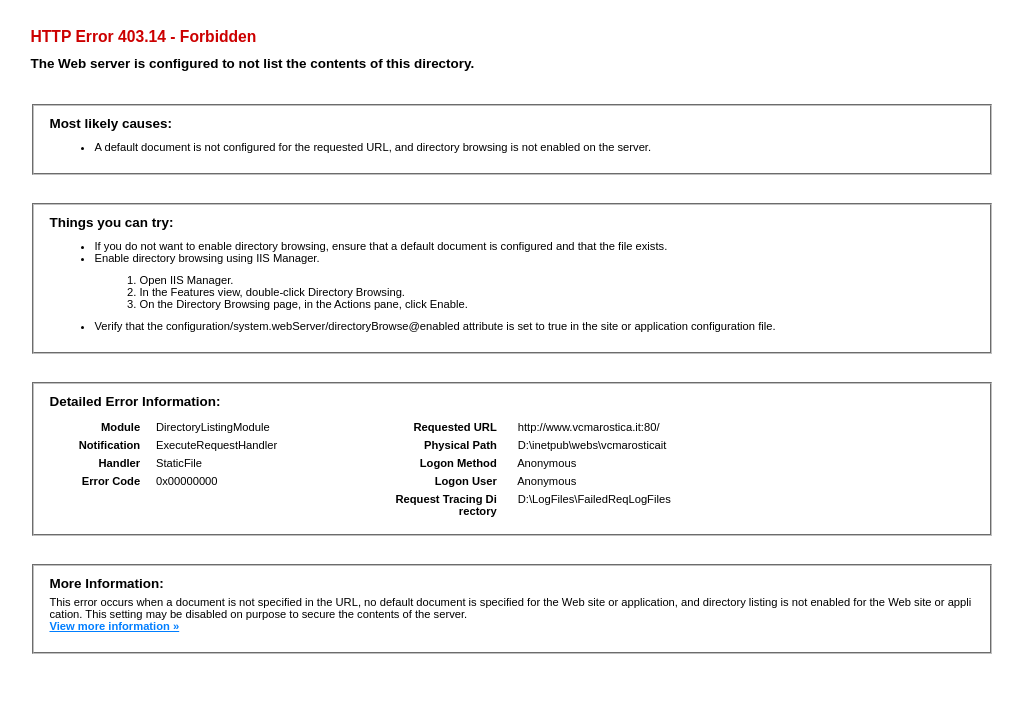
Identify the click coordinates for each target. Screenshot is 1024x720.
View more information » (114, 626)
